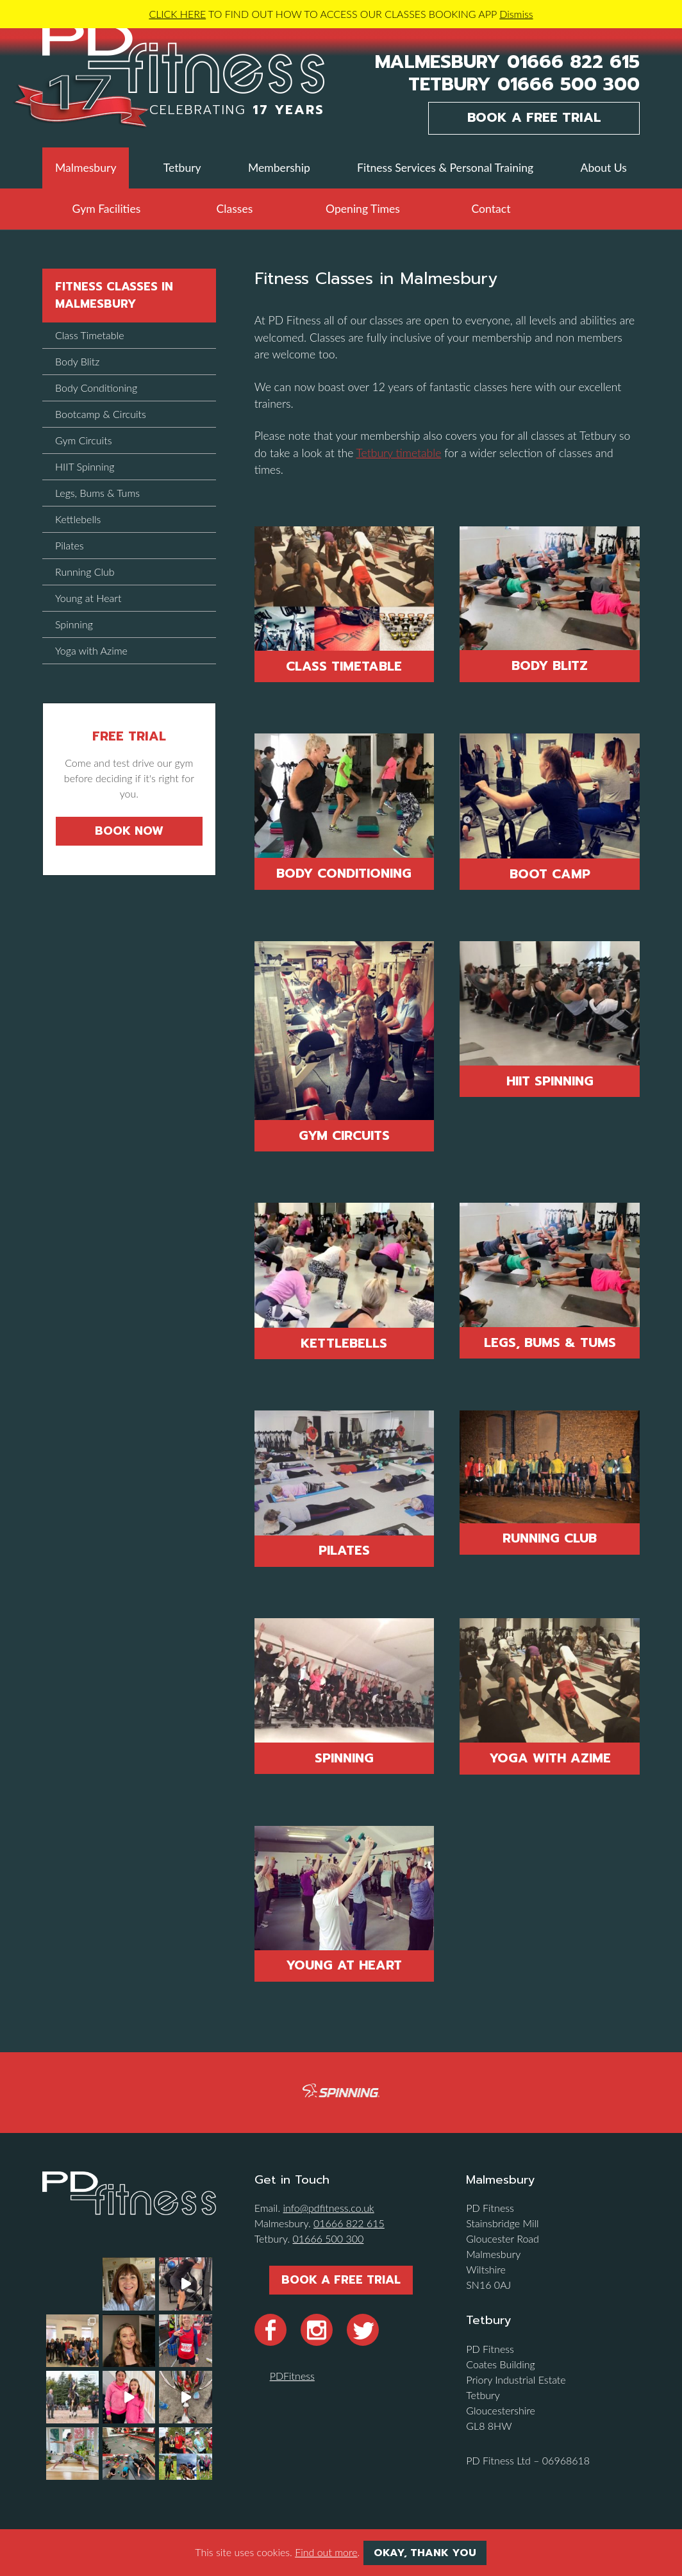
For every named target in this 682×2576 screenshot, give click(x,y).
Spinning (344, 1758)
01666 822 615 (573, 62)
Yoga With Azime (550, 1758)
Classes (235, 208)
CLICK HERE (177, 14)
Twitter (363, 2330)
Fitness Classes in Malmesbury (114, 295)
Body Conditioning (344, 873)
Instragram (317, 2330)
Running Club (550, 1538)
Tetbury (182, 167)
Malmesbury (85, 167)
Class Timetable (344, 666)
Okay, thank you (425, 2553)
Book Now (129, 831)
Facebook (270, 2330)
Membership (279, 167)
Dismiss (516, 14)
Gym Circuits (344, 1135)
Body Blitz (550, 665)
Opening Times (363, 208)
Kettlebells (344, 1343)
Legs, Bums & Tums (550, 1342)
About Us (604, 167)
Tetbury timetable (399, 453)
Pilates (344, 1550)
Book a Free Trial (534, 118)
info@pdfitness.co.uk (328, 2208)
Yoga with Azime (91, 650)
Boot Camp (550, 873)
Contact (490, 208)
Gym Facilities (106, 208)
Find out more (326, 2552)
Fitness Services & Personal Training (445, 167)
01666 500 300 (568, 85)
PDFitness (292, 2376)
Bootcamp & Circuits (100, 414)
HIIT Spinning (550, 1081)
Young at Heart (344, 1965)
